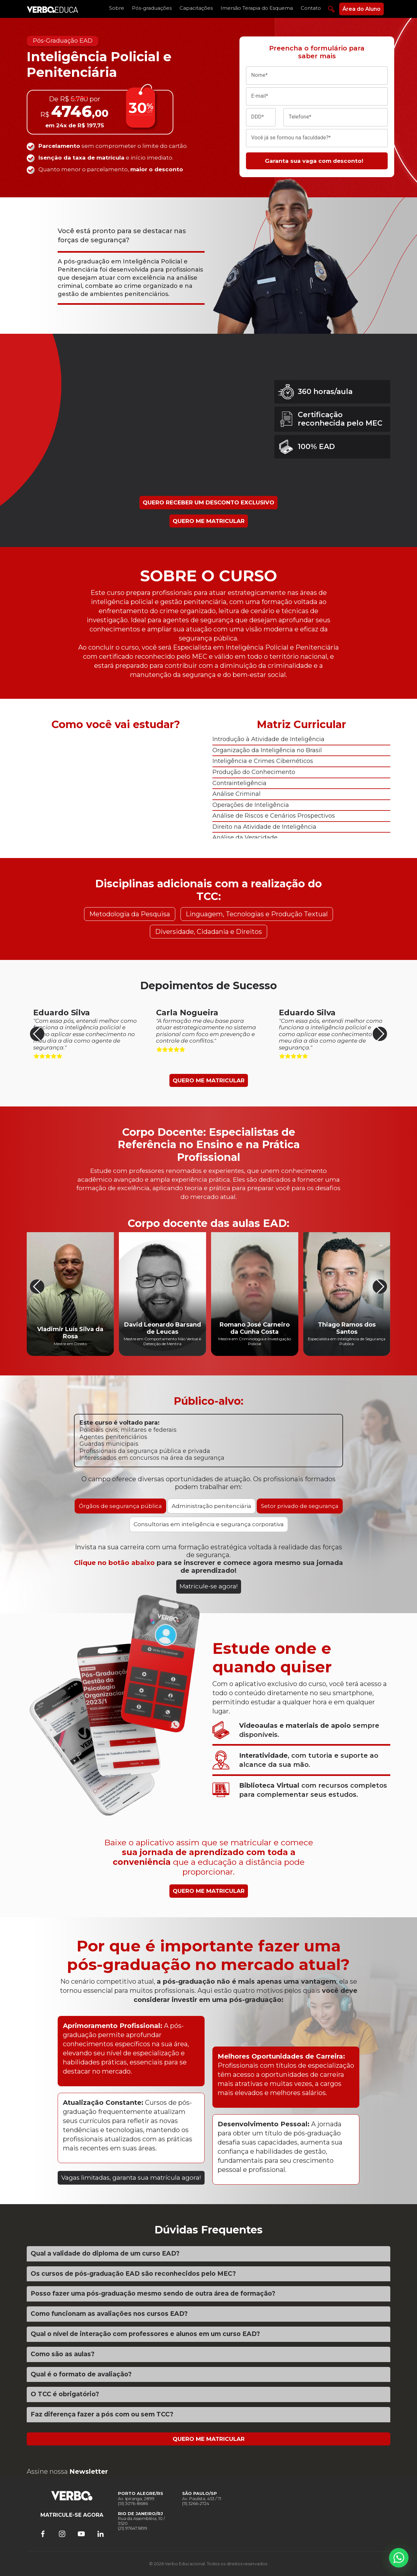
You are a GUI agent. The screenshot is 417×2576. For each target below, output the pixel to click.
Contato (311, 8)
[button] (380, 1034)
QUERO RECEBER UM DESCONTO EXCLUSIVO (208, 502)
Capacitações (196, 8)
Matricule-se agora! (209, 1586)
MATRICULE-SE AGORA (71, 2515)
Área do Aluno (361, 9)
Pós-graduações (152, 8)
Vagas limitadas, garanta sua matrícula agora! (131, 2177)
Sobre (116, 8)
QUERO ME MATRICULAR (209, 521)
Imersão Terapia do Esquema (257, 8)
